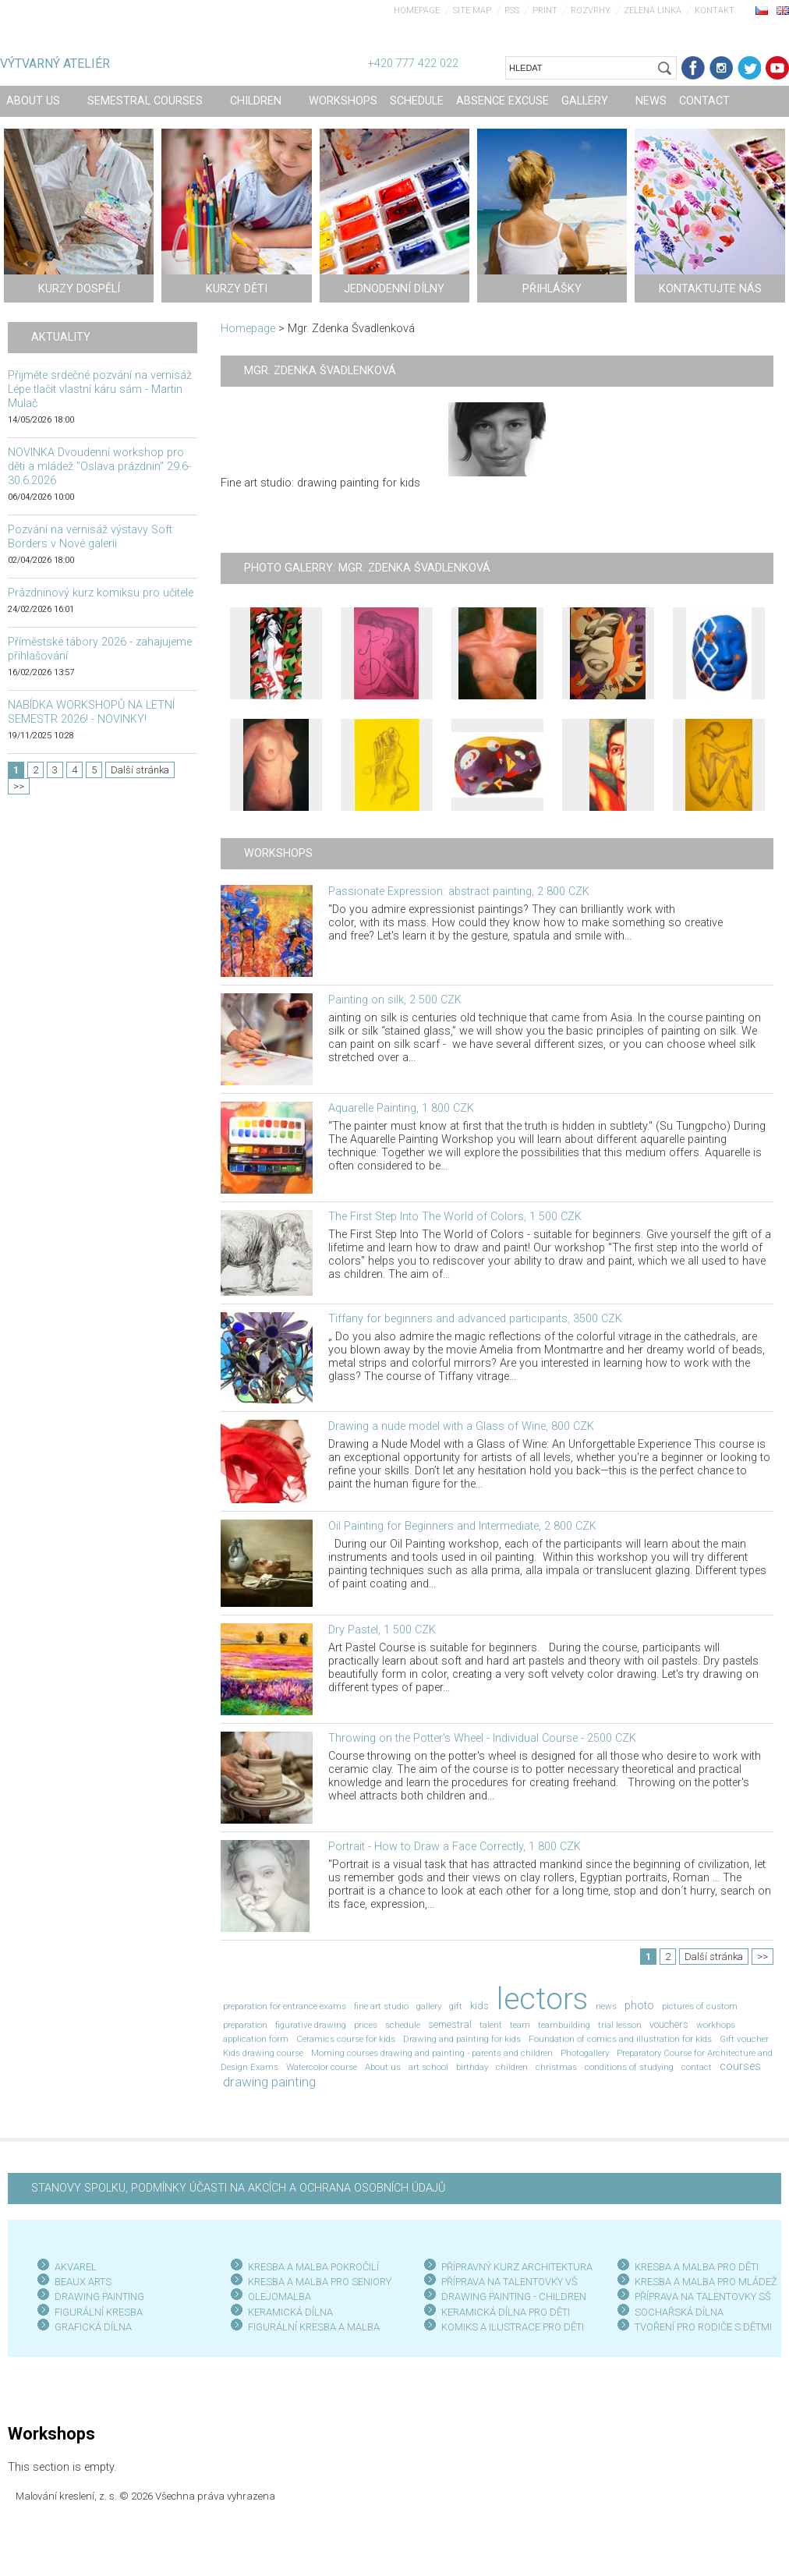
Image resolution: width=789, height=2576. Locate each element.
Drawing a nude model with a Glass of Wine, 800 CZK (461, 1426)
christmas (556, 2066)
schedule (402, 2024)
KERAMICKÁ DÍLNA (290, 2312)
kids (479, 2006)
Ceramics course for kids (345, 2038)
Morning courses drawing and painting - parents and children (432, 2052)
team (520, 2024)
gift (455, 2006)
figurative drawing (310, 2024)
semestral (450, 2024)
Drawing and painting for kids (462, 2038)
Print (544, 10)
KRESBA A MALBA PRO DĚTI (697, 2267)
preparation (245, 2024)
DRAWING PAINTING (99, 2296)
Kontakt (714, 10)
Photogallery (585, 2052)
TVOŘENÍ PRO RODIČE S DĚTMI (703, 2327)
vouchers (668, 2024)
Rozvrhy (590, 10)
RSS (511, 10)
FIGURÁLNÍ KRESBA (99, 2312)
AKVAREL (76, 2267)
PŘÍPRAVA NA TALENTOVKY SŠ (703, 2296)
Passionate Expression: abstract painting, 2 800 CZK (458, 891)
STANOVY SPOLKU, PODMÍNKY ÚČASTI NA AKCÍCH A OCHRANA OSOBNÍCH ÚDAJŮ (238, 2188)
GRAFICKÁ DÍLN (90, 2327)
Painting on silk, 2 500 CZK (395, 1000)
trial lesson (620, 2024)
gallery (428, 2006)
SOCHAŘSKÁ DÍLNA (679, 2312)
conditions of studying (629, 2066)
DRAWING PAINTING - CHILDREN (513, 2296)
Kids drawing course (263, 2052)
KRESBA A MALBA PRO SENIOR (317, 2282)
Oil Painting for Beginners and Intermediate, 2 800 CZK (462, 1526)
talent (490, 2024)
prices (365, 2024)
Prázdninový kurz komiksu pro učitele (100, 593)
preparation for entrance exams (284, 2006)
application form (255, 2038)
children (512, 2066)
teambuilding (564, 2024)
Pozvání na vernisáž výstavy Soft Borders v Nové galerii (90, 536)
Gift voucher (744, 2038)
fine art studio (381, 2006)
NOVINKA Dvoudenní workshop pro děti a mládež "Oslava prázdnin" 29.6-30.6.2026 (99, 466)
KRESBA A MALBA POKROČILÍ (313, 2267)
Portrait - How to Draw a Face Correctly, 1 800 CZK (454, 1846)
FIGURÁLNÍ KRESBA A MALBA (314, 2327)
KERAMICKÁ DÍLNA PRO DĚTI (505, 2312)
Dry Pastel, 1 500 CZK (382, 1630)
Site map (472, 10)
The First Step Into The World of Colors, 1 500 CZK (455, 1216)
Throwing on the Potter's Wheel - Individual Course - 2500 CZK (482, 1738)
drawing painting (269, 2081)
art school (428, 2066)
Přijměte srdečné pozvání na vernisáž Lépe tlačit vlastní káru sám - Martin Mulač (100, 389)
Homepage (417, 10)
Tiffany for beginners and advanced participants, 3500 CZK (475, 1318)
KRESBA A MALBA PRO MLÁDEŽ (706, 2282)
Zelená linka (652, 10)
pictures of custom (700, 2006)
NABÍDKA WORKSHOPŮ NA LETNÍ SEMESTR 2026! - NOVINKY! (91, 712)
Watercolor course (321, 2066)
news (606, 2006)
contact (696, 2066)
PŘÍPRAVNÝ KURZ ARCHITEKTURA (517, 2267)
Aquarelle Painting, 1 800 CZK (401, 1108)
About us (383, 2066)
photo (639, 2005)
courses (740, 2066)
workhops (715, 2024)
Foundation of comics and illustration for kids (620, 2038)
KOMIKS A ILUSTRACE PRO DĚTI (512, 2327)
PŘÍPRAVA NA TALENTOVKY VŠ (509, 2282)
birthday (472, 2066)
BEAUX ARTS (83, 2282)
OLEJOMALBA (279, 2296)
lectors (542, 1998)
